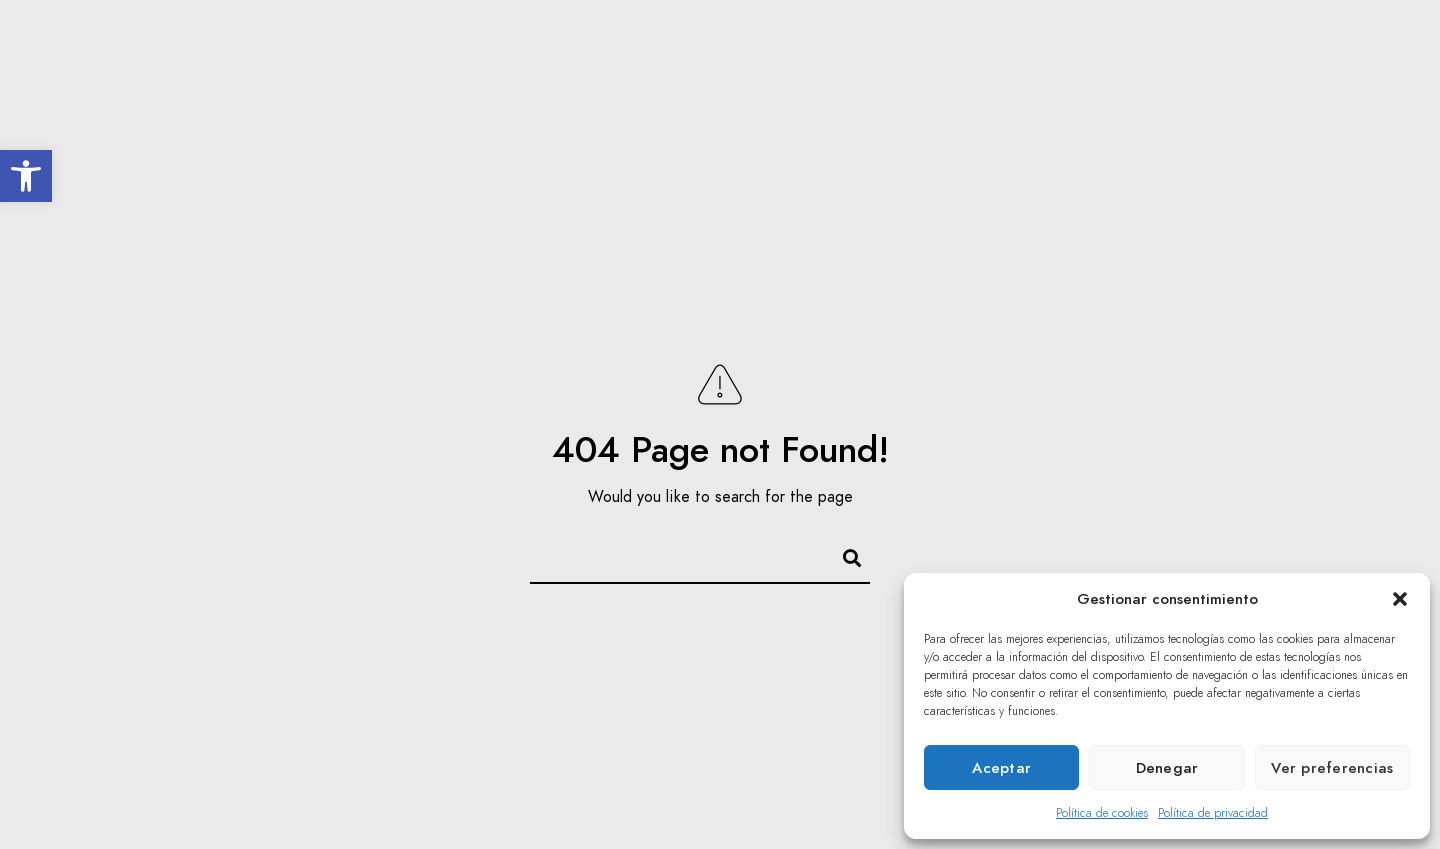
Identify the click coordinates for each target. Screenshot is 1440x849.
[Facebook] (1292, 41)
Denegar (1167, 768)
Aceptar (1001, 768)
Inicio (469, 82)
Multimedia (1034, 82)
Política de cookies (1102, 813)
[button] (26, 176)
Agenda (783, 82)
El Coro (557, 82)
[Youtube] (1363, 41)
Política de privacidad (1213, 813)
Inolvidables (669, 82)
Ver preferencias (1332, 768)
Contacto (1239, 82)
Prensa (1139, 82)
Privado (1342, 82)
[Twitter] (1328, 41)
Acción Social (902, 82)
